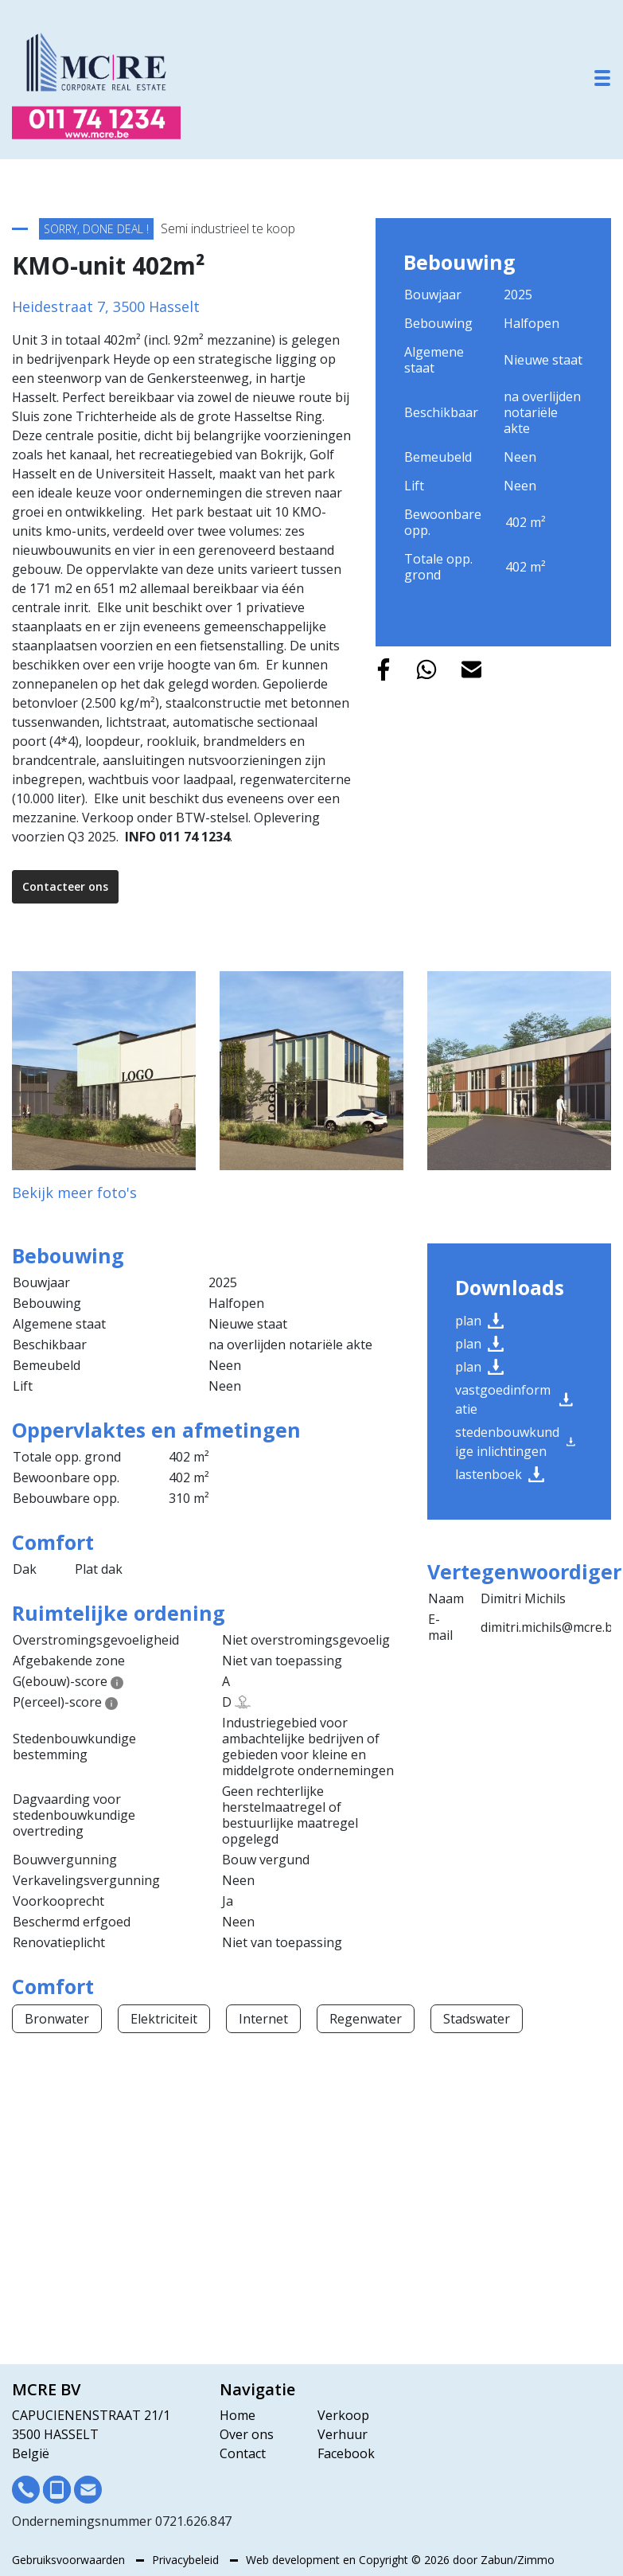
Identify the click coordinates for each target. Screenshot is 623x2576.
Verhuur (342, 2434)
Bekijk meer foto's (74, 1192)
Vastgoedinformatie (514, 1399)
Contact (243, 2453)
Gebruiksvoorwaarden (70, 2559)
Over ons (247, 2434)
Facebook (346, 2453)
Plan (479, 1320)
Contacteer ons (65, 886)
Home (237, 2415)
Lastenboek (499, 1474)
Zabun (497, 2559)
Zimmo (536, 2559)
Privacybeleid (187, 2559)
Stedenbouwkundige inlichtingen (515, 1441)
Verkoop (343, 2415)
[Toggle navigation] (602, 78)
